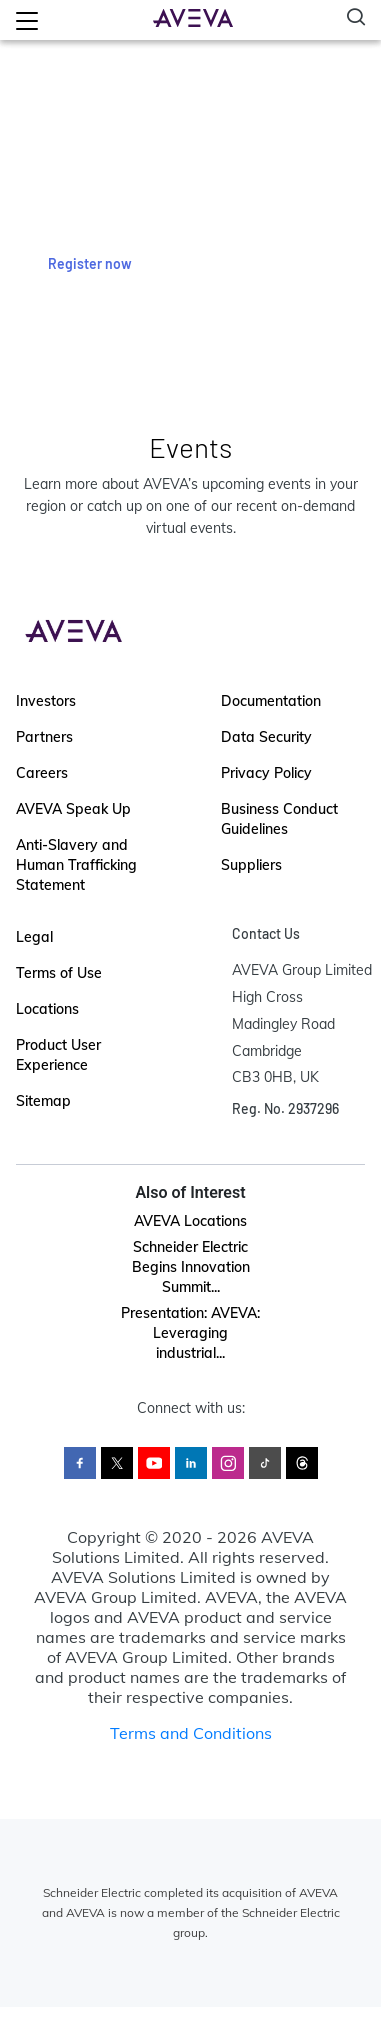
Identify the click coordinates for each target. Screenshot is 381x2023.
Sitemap (43, 1101)
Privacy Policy (266, 773)
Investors (46, 701)
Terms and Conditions (191, 1733)
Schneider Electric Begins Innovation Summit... (191, 1267)
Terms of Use (59, 973)
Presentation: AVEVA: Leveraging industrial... (190, 1333)
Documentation (271, 701)
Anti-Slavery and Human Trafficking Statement (76, 865)
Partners (44, 737)
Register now (90, 263)
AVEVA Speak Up (73, 809)
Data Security (266, 737)
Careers (42, 773)
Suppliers (251, 865)
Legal (34, 937)
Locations (47, 1009)
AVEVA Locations (190, 1221)
